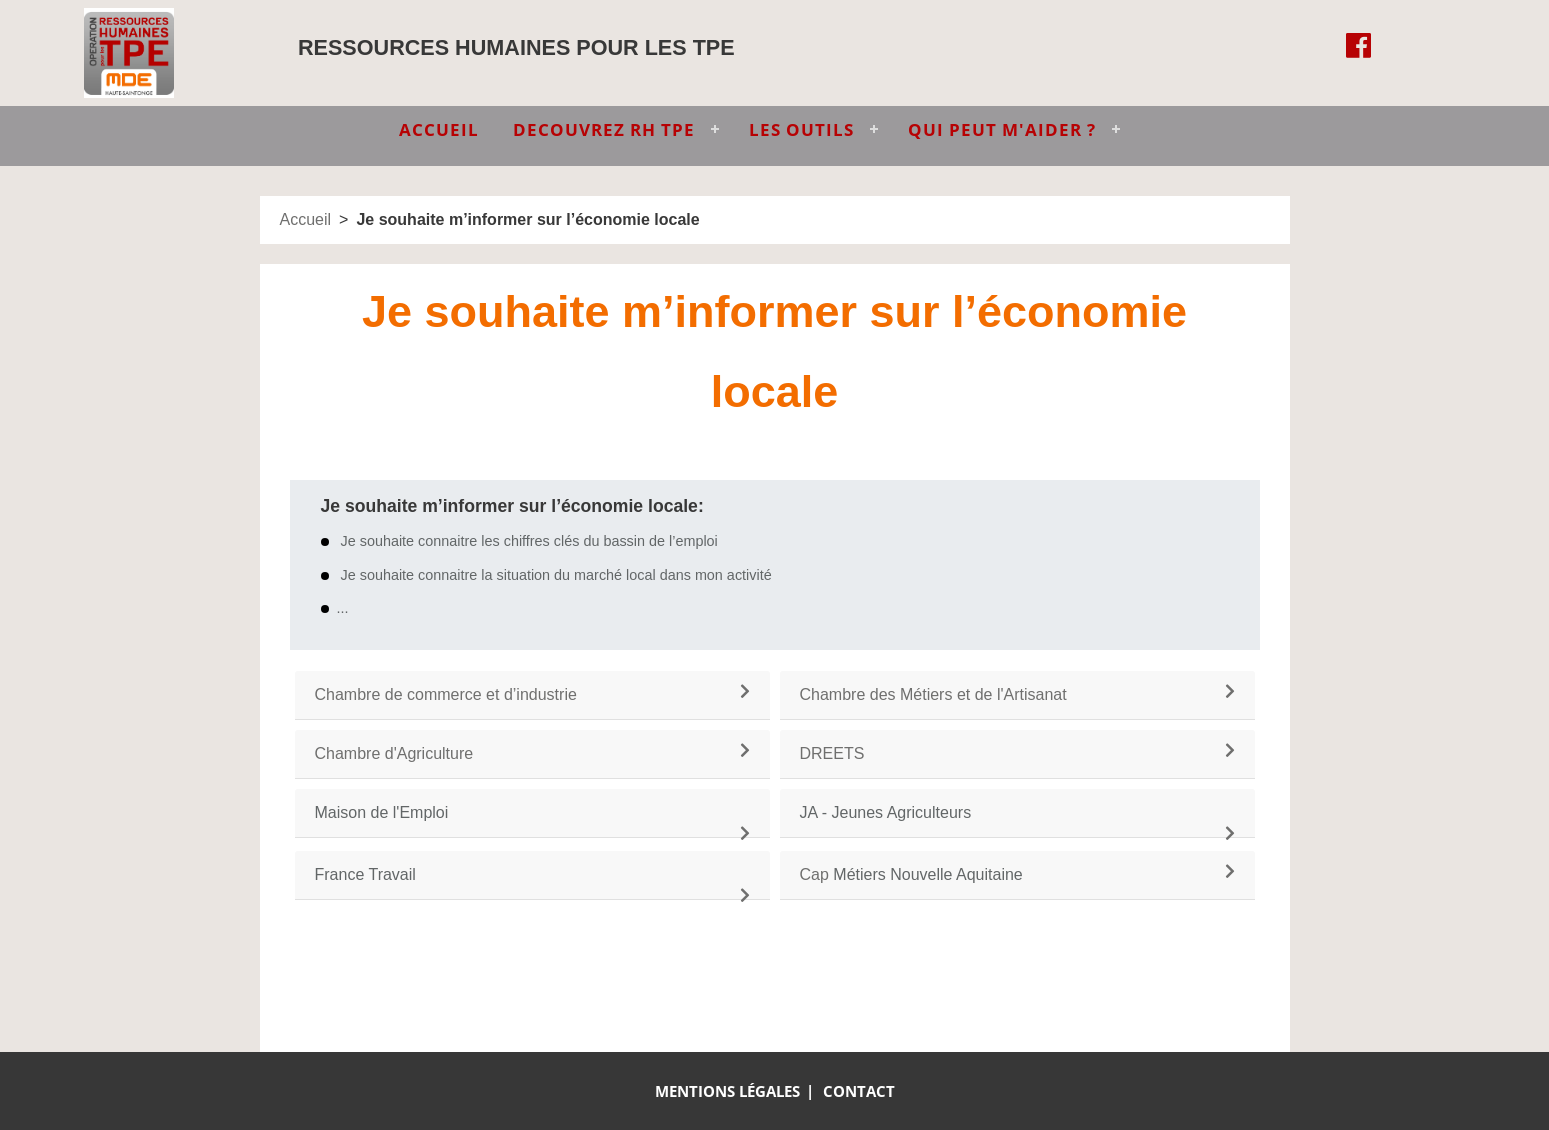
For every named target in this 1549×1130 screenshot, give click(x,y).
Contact (859, 1091)
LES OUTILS (801, 129)
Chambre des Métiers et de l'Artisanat (933, 694)
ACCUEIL (439, 129)
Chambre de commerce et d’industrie (446, 694)
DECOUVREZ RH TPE (604, 129)
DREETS (832, 753)
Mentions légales (727, 1091)
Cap (814, 874)
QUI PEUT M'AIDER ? (1002, 129)
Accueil (306, 219)
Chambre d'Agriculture (394, 753)
